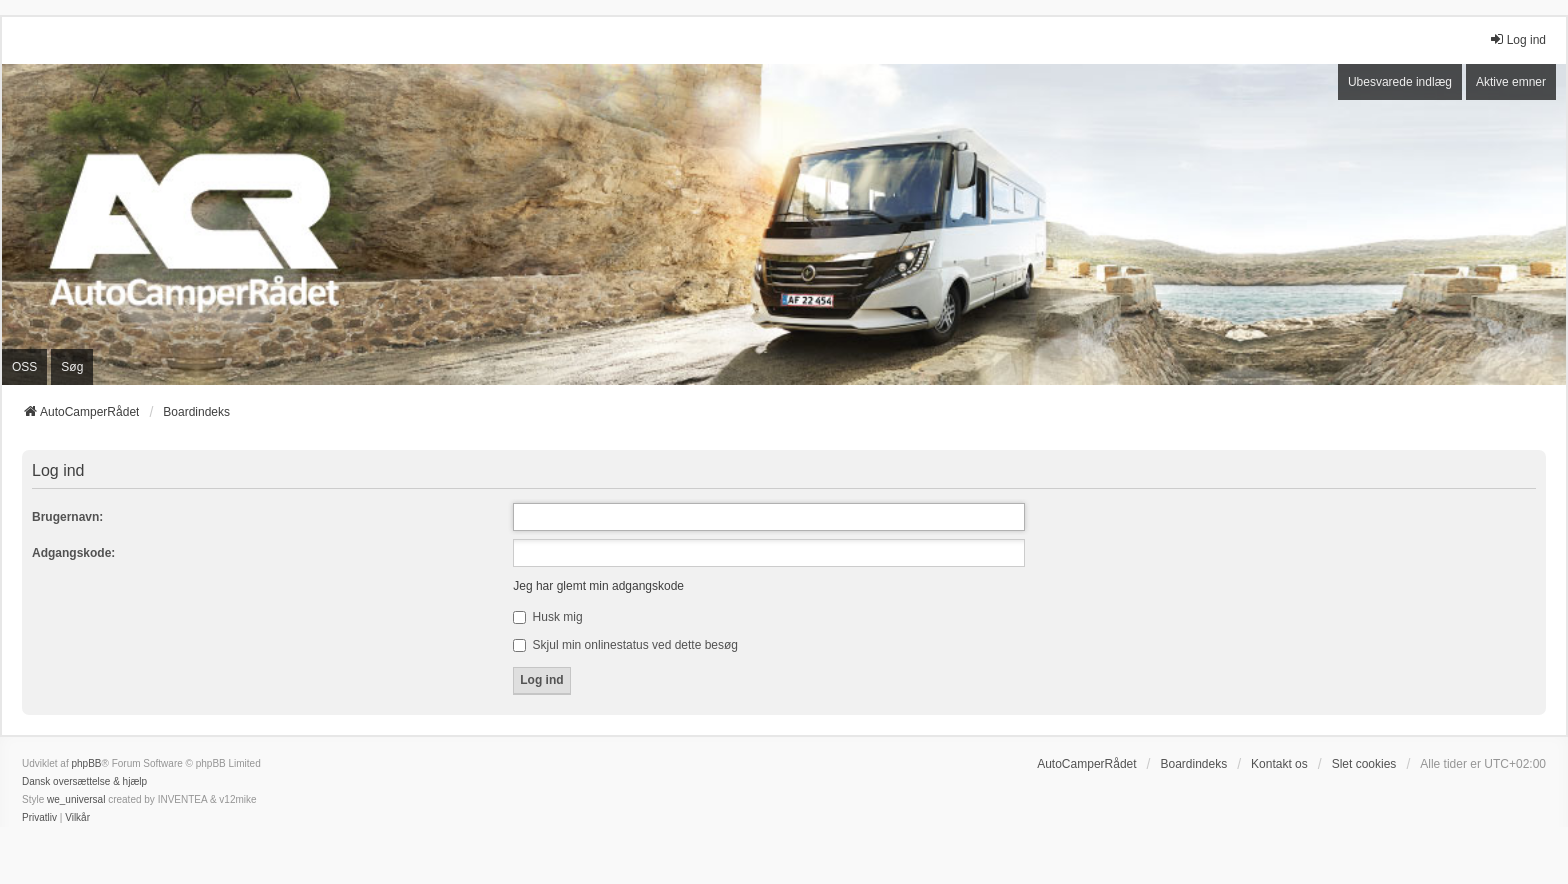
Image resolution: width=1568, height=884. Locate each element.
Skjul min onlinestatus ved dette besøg (625, 645)
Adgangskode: (73, 553)
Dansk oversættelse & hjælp (84, 781)
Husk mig (547, 617)
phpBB (86, 763)
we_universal (76, 799)
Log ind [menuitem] (1517, 39)
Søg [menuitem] (72, 367)
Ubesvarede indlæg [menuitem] (1400, 82)
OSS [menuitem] (24, 367)
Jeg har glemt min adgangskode (598, 586)
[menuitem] (39, 818)
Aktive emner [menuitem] (1511, 82)
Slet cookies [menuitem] (1364, 764)
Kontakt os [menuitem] (1279, 764)
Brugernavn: (67, 517)
